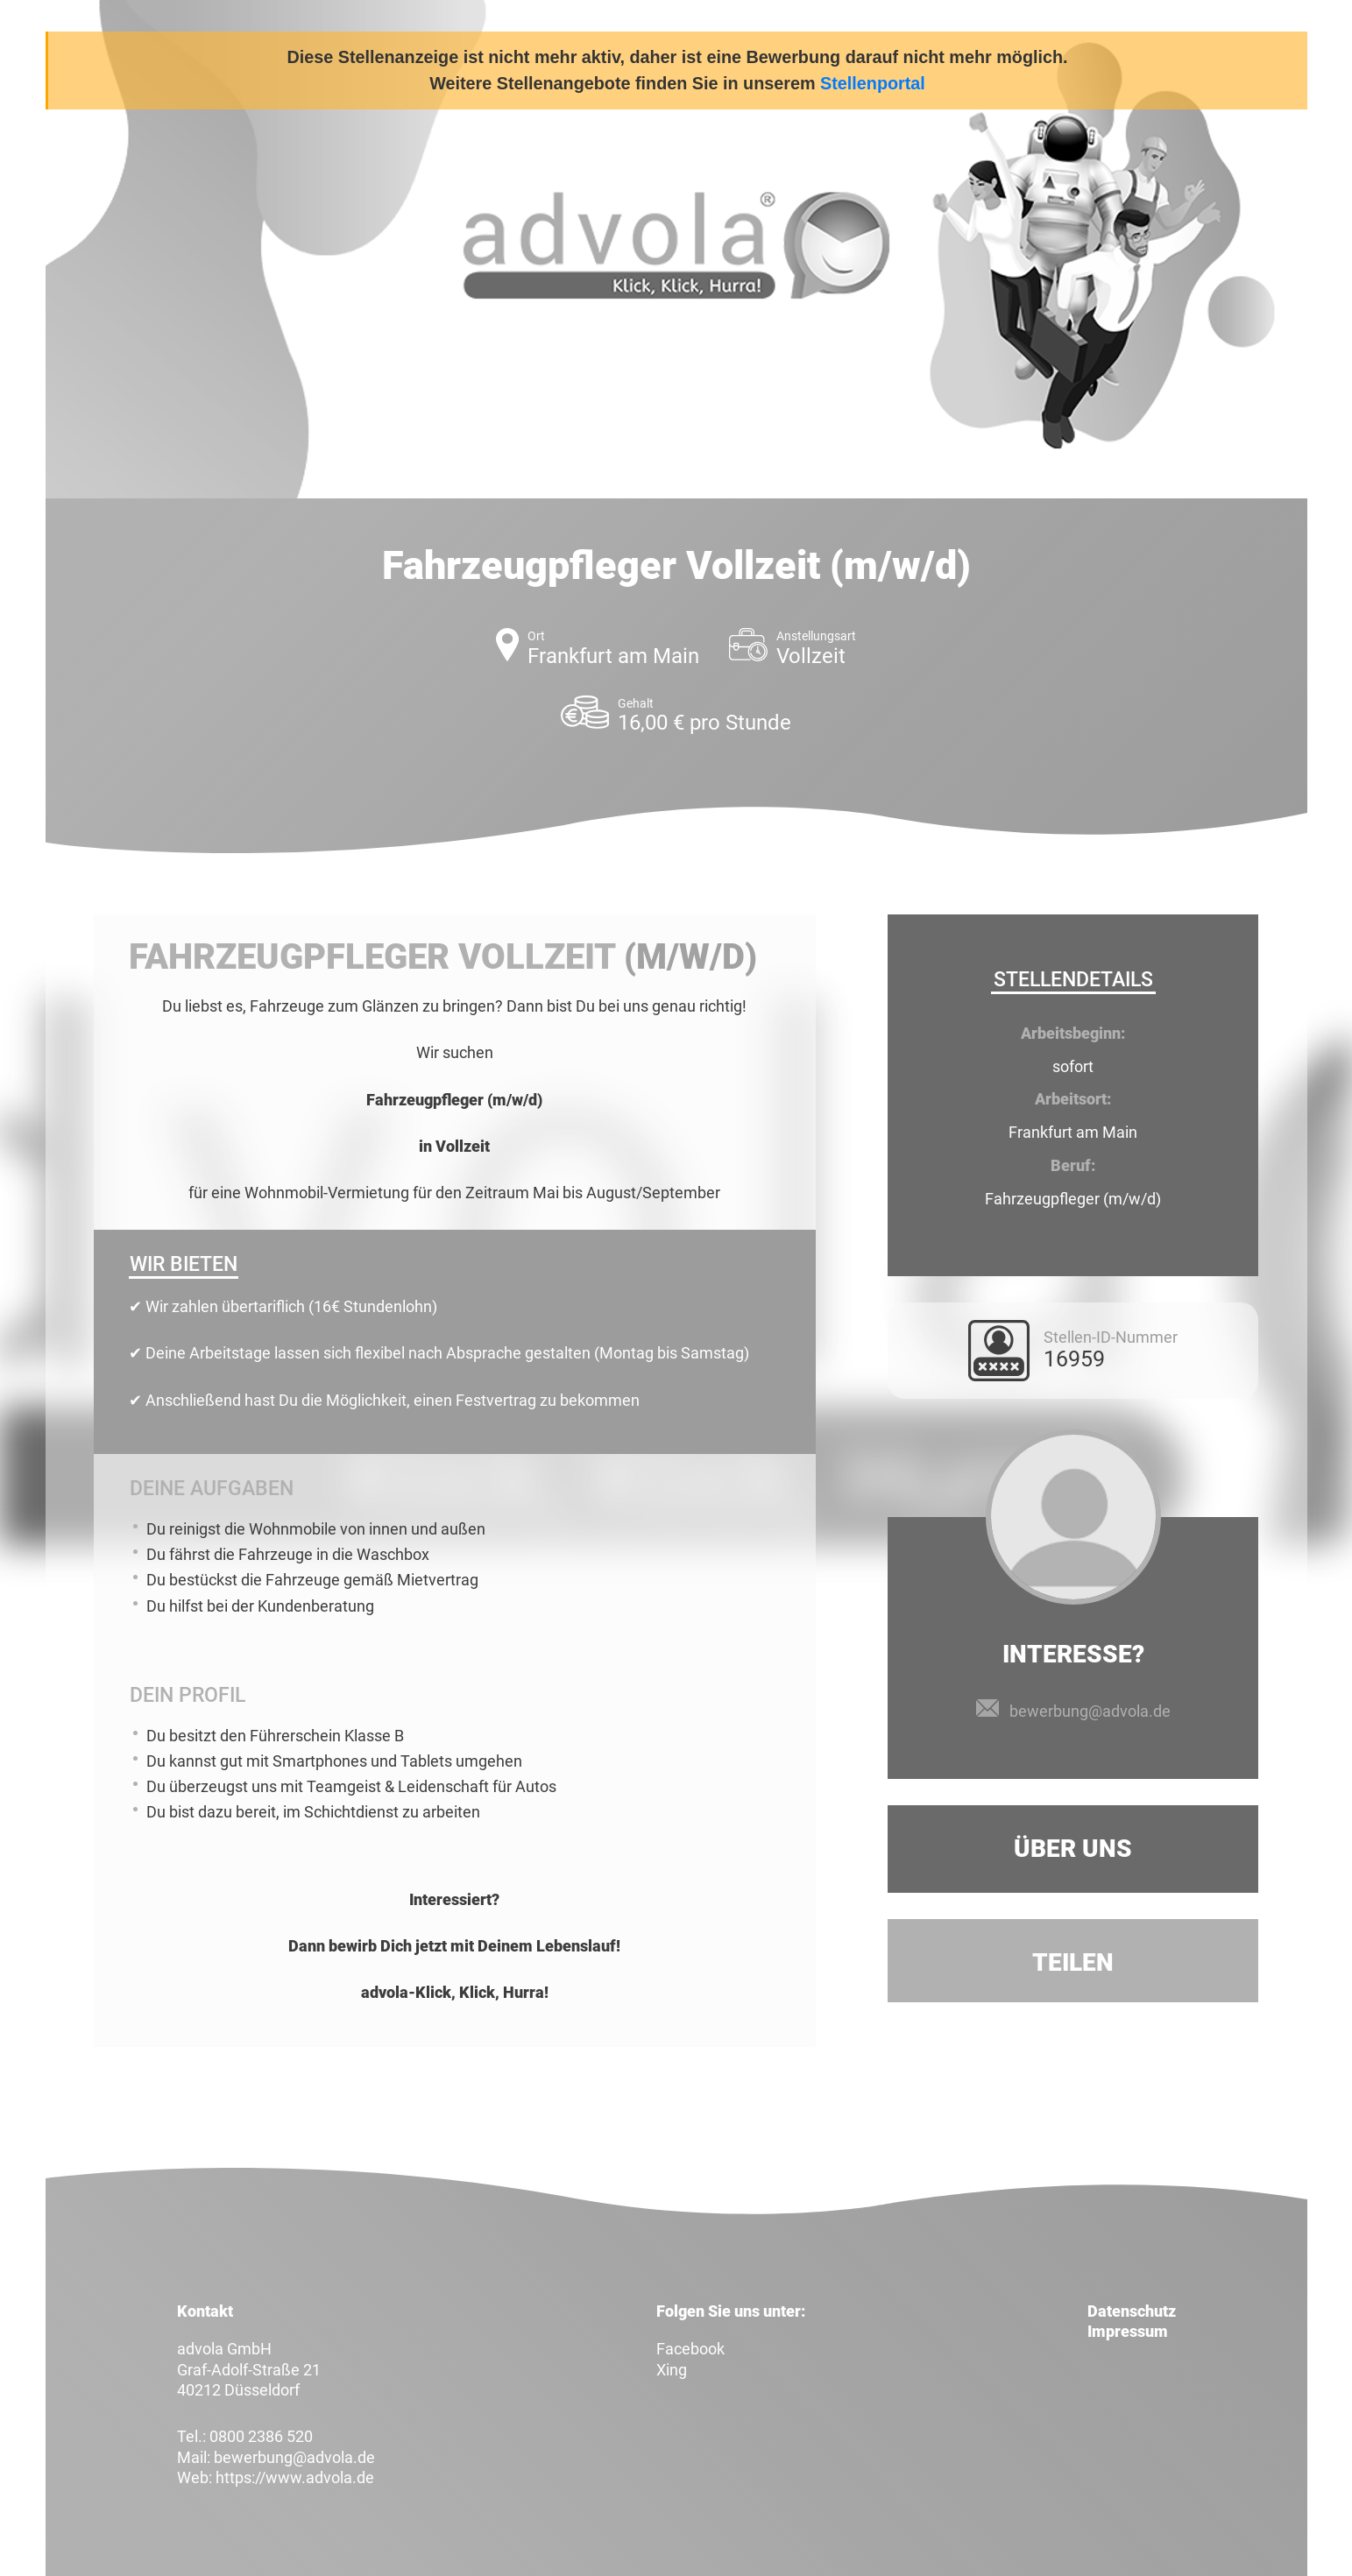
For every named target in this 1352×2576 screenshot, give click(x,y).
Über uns (1073, 1848)
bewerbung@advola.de (1090, 1711)
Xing (671, 2370)
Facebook (690, 2349)
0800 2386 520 (261, 2436)
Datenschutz (1131, 2311)
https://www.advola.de (295, 2477)
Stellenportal (872, 83)
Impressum (1127, 2331)
